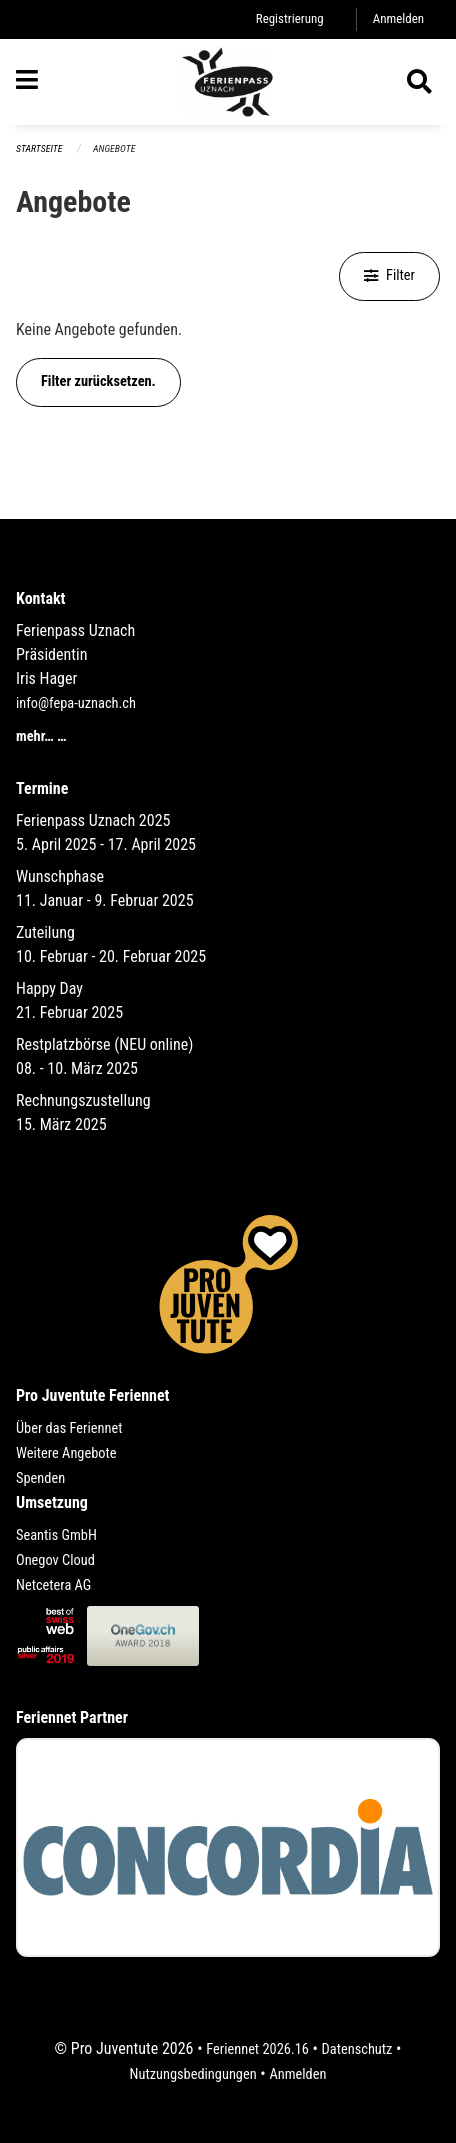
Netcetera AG (53, 1585)
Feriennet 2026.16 (257, 2049)
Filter (389, 275)
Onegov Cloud (55, 1560)
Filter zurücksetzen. (98, 381)
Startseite (39, 148)
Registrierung (290, 18)
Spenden (40, 1478)
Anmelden (398, 18)
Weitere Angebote (66, 1453)
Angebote (114, 148)
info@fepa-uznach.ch (76, 703)
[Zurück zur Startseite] (227, 82)
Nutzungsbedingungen (193, 2074)
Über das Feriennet (69, 1428)
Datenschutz (357, 2049)
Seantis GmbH (56, 1535)
